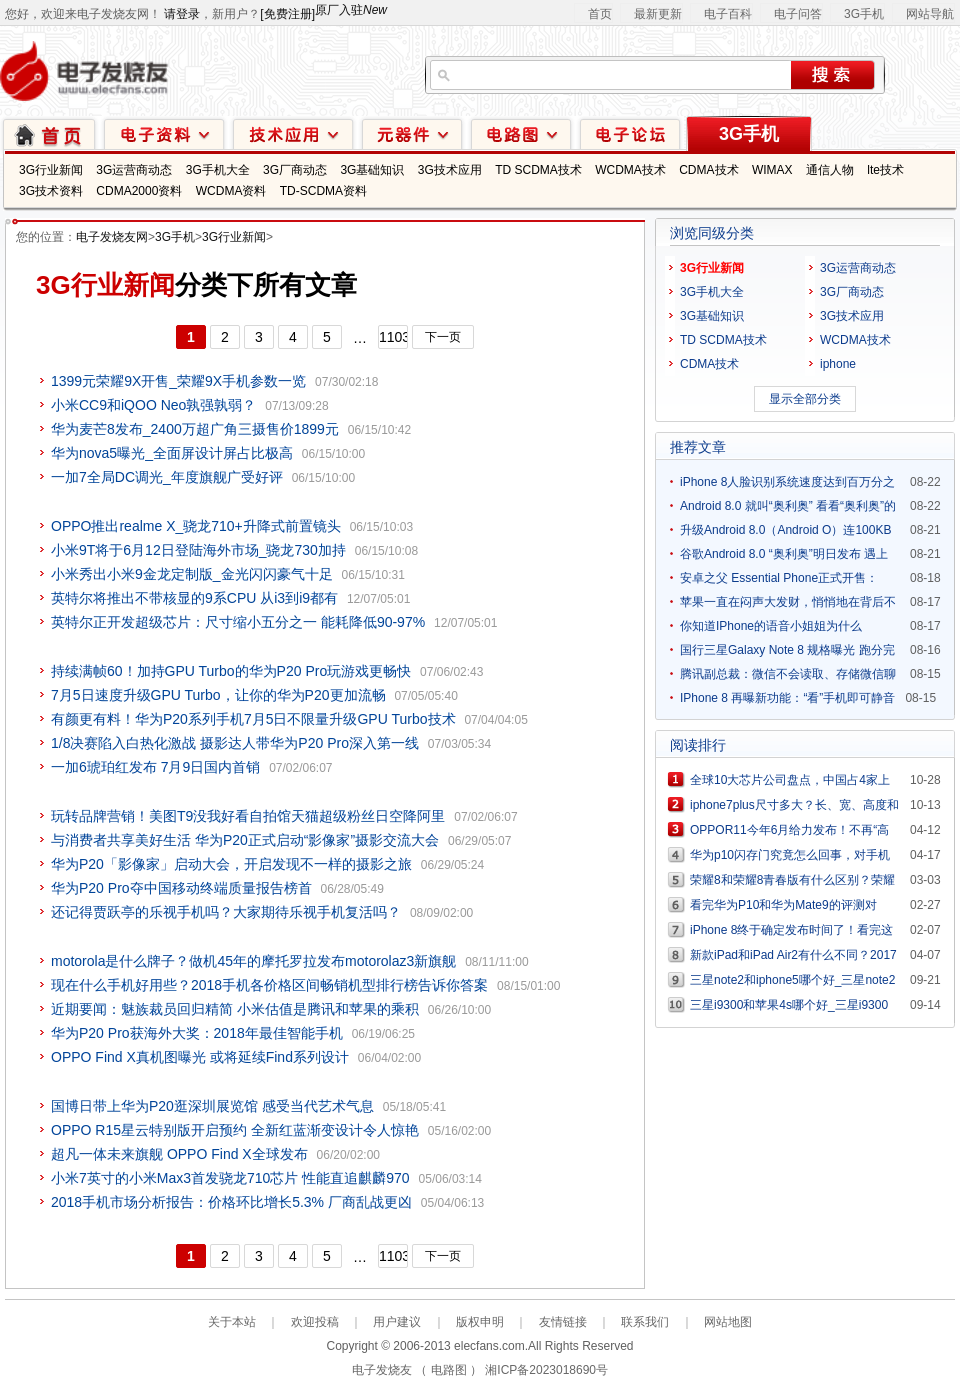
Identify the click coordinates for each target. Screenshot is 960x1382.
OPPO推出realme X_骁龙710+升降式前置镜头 (196, 526)
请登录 (182, 14)
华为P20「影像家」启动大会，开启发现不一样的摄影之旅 (231, 864)
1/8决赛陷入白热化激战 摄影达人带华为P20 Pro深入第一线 (235, 743)
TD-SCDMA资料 (323, 191)
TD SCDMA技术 (538, 170)
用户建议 (397, 1322)
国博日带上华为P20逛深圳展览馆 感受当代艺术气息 (212, 1106)
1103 (393, 337)
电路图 (521, 133)
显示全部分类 (805, 399)
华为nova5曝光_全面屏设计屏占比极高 (172, 453)
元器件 (412, 133)
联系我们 (645, 1322)
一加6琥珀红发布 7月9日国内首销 (155, 767)
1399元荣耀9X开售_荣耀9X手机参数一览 (178, 381)
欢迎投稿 (315, 1322)
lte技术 (885, 170)
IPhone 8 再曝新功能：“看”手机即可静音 (787, 698)
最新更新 (658, 14)
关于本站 (232, 1322)
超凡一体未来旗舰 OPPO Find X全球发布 (179, 1154)
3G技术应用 (450, 170)
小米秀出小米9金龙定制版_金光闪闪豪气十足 (192, 574)
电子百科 (728, 14)
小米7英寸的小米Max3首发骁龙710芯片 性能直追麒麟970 (230, 1178)
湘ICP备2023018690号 (546, 1370)
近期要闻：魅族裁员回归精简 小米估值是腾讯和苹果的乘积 (235, 1009)
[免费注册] (287, 14)
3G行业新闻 (51, 170)
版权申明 (480, 1322)
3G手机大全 (218, 170)
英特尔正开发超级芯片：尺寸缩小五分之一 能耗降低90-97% (238, 622)
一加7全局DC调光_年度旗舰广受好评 (167, 477)
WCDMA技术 (630, 170)
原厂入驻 (351, 10)
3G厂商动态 (295, 170)
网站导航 (930, 14)
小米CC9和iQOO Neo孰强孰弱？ (153, 405)
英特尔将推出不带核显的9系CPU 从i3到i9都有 (194, 598)
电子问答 (798, 14)
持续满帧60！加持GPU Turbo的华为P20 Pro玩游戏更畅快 (231, 671)
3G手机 (864, 14)
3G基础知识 (372, 170)
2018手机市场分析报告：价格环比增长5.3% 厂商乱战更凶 (231, 1202)
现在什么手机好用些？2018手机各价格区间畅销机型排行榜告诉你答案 (269, 985)
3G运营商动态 (134, 170)
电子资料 (164, 133)
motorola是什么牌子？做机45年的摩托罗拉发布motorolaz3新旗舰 (253, 961)
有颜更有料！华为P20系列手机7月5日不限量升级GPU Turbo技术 (253, 719)
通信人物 (830, 170)
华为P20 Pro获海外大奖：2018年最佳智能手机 (197, 1033)
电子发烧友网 (112, 237)
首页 (600, 14)
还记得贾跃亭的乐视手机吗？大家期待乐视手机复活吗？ (226, 912)
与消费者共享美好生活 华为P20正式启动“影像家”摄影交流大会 (245, 840)
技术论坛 (630, 133)
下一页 (443, 337)
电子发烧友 (382, 1370)
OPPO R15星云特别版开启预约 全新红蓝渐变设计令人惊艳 (235, 1130)
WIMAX (772, 170)
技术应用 (293, 133)
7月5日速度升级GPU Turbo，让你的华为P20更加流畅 (218, 695)
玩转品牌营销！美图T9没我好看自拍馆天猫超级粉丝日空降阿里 (248, 816)
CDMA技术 (708, 170)
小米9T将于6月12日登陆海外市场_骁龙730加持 (198, 550)
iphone (838, 364)
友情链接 (563, 1322)
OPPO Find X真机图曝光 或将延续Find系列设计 (200, 1057)
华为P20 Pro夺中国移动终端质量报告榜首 (181, 888)
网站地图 (728, 1322)
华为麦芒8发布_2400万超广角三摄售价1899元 (195, 429)
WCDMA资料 (231, 191)
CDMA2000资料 (139, 191)
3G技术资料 (51, 191)
